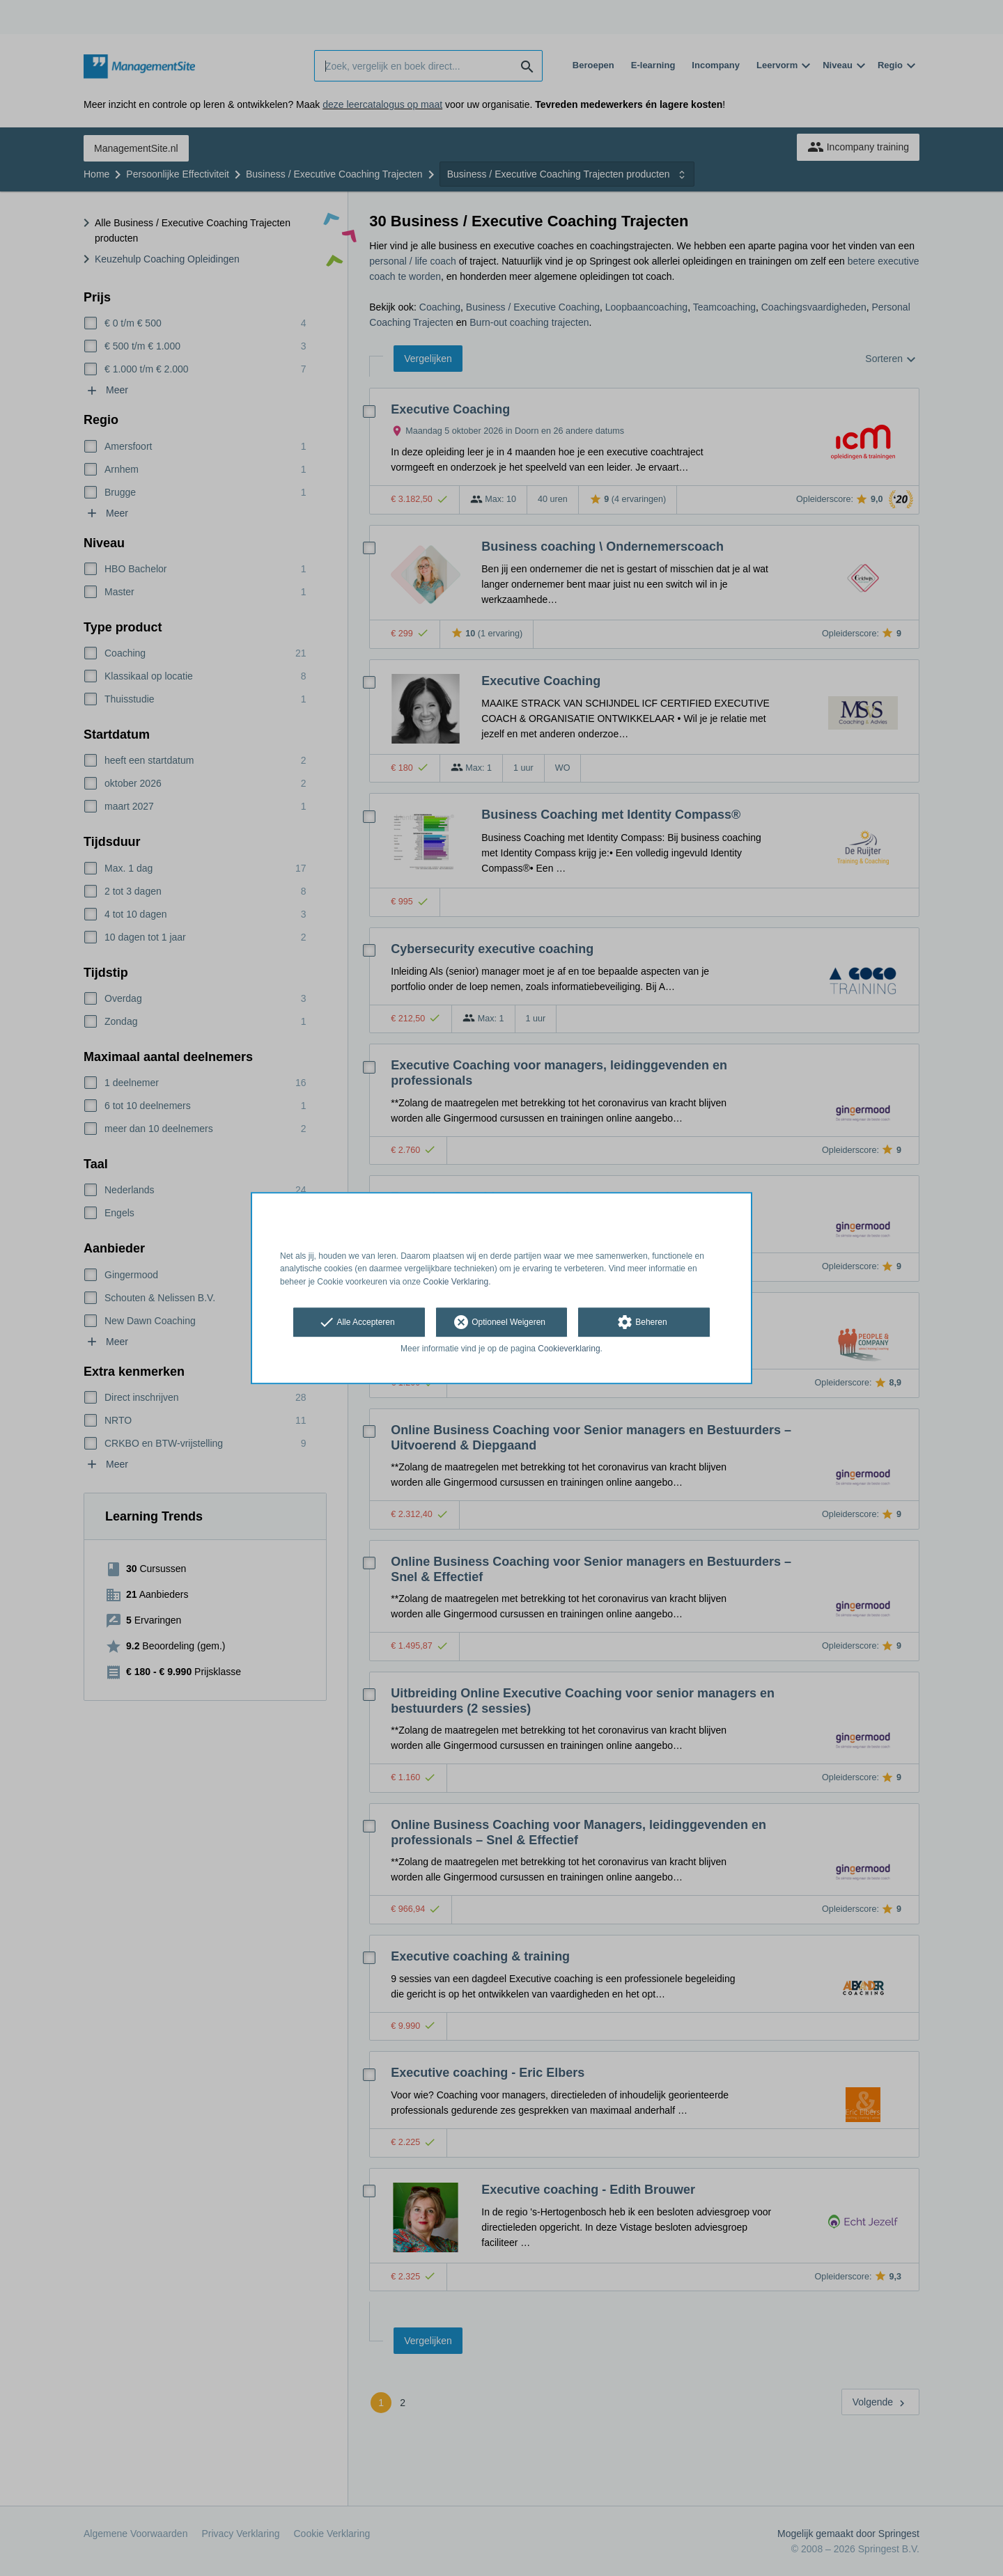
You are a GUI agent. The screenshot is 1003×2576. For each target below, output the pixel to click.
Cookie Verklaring (455, 1282)
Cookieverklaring (569, 1348)
